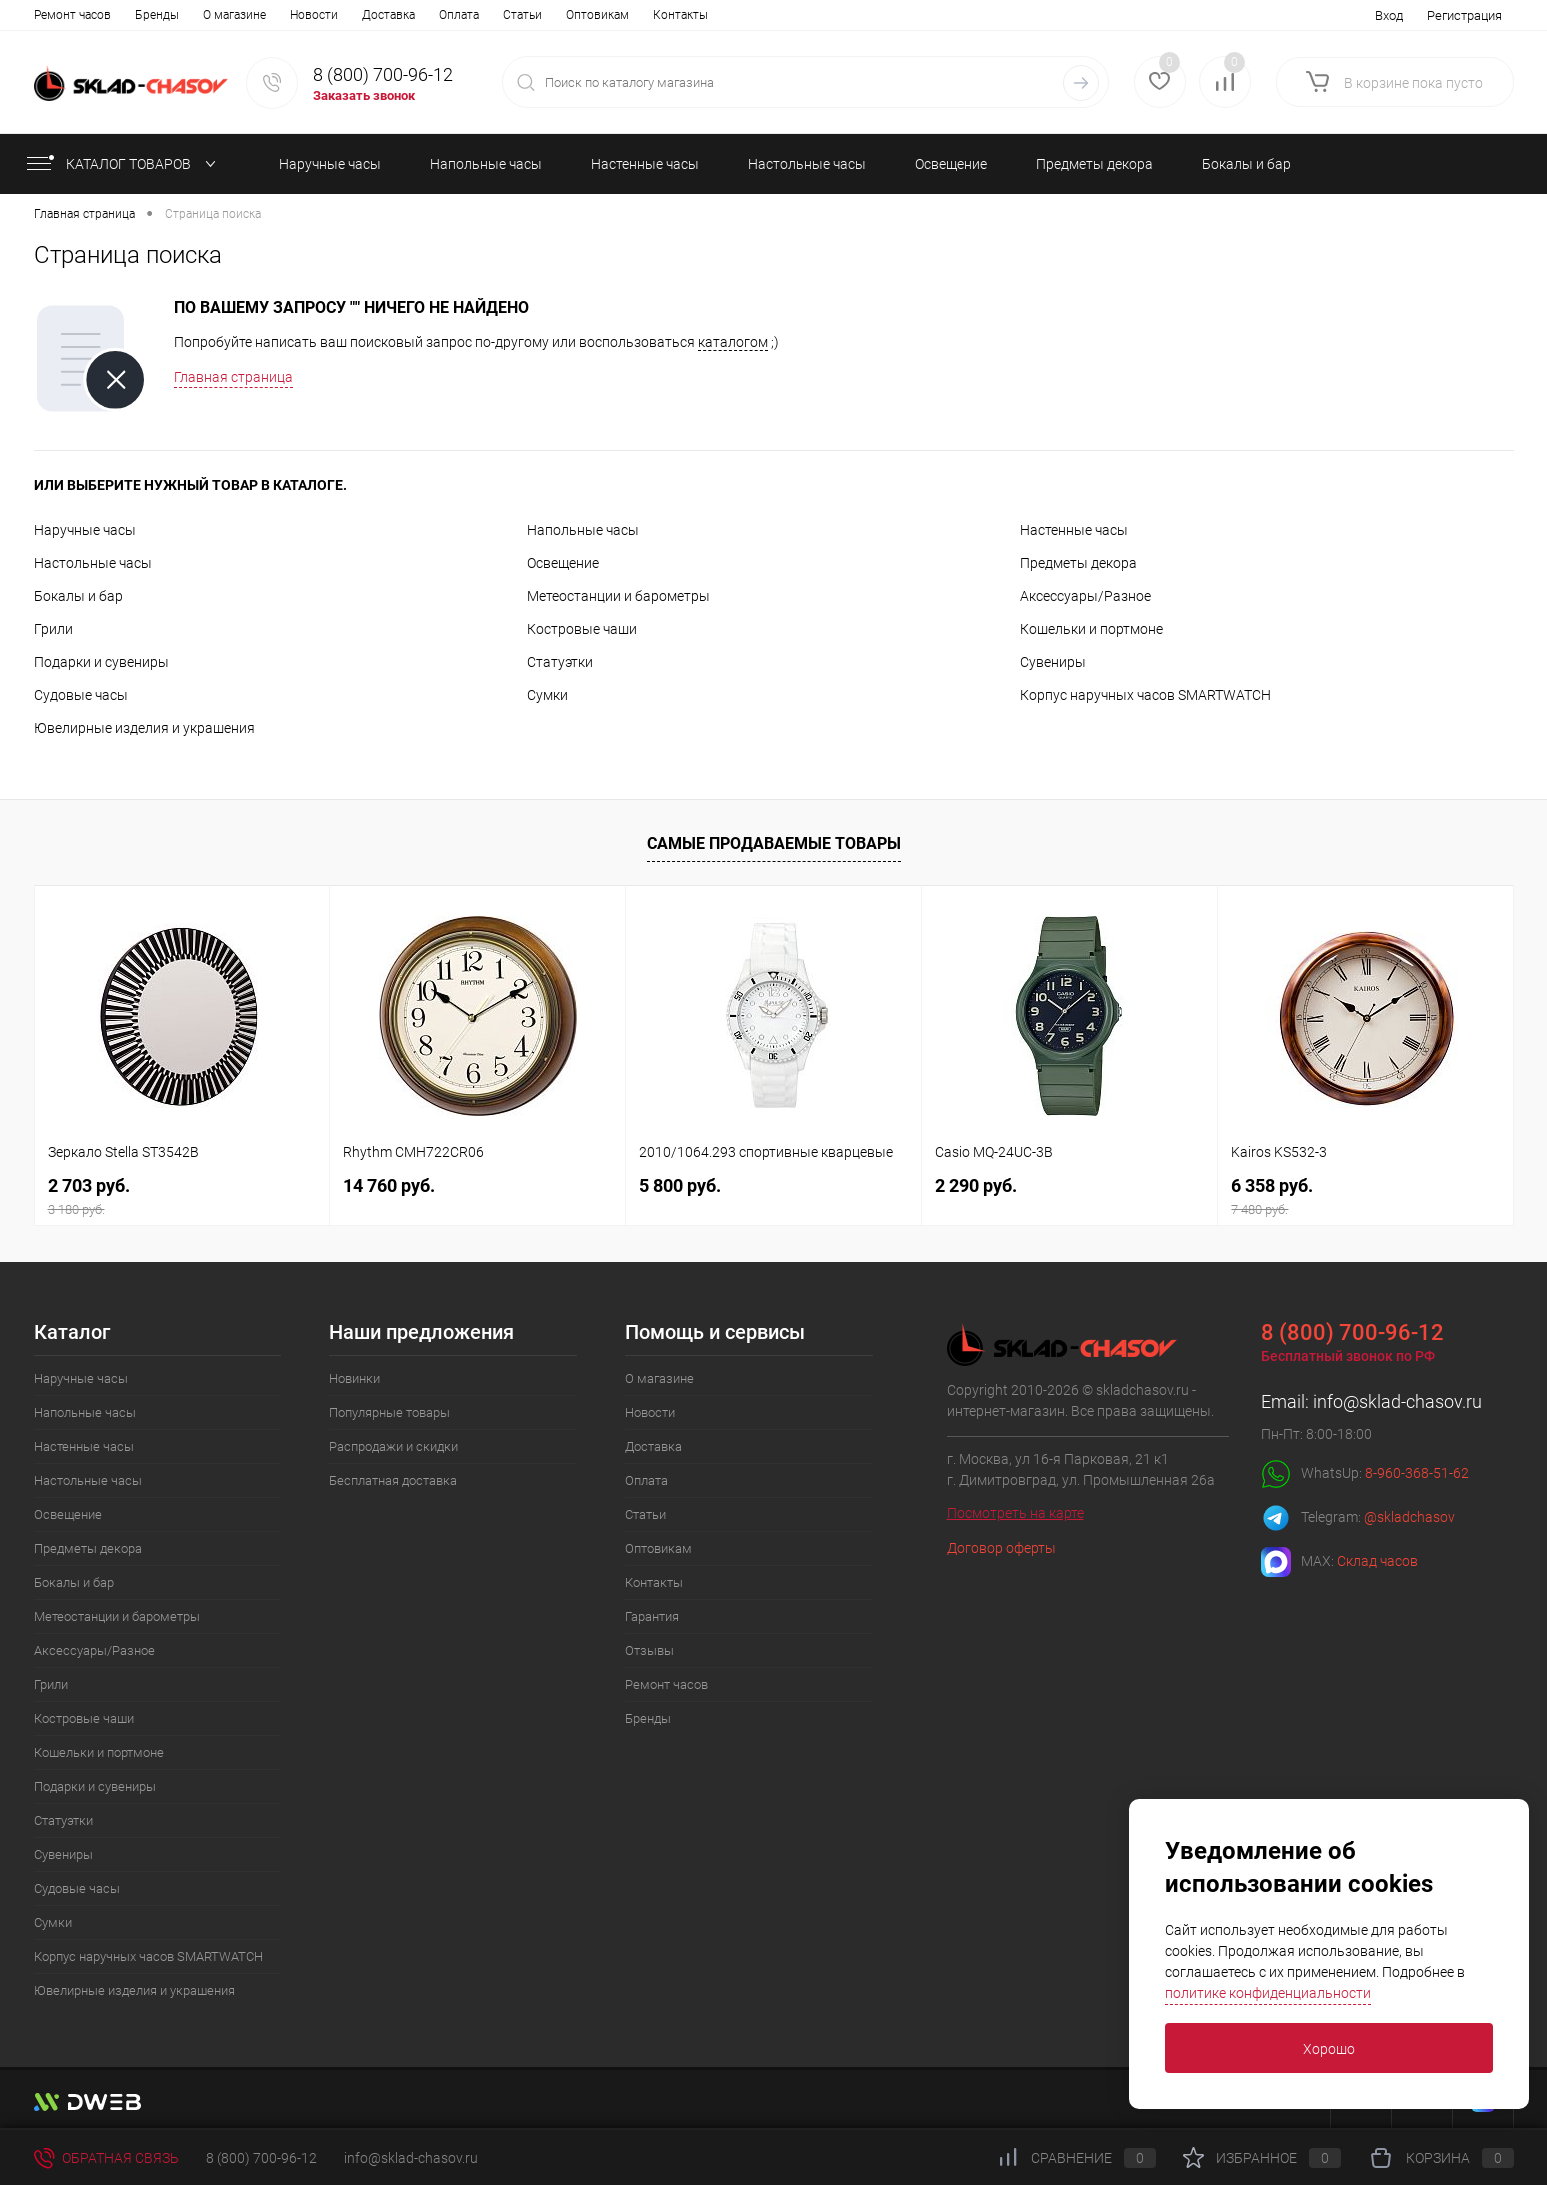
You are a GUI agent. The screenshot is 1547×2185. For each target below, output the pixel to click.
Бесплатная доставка (393, 1480)
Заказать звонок (364, 95)
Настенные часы (1074, 530)
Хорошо (1329, 2049)
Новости (145, 15)
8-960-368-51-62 (1417, 1473)
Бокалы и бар (78, 596)
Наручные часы (85, 530)
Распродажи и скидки (393, 1446)
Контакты (511, 15)
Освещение (563, 563)
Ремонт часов (666, 1684)
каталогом (733, 342)
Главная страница (233, 377)
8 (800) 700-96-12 (383, 74)
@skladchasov (1409, 1517)
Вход (1389, 15)
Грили (53, 629)
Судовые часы (81, 695)
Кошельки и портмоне (1091, 629)
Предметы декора (1078, 563)
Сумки (547, 695)
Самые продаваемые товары (774, 843)
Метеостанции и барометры (618, 596)
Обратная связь (106, 2158)
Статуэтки (560, 662)
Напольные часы (583, 530)
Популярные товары (389, 1412)
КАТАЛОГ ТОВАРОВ (119, 164)
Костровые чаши (582, 629)
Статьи (353, 15)
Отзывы (661, 15)
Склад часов (1377, 1561)
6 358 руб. (1365, 1196)
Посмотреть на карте (1015, 1513)
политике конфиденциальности (1268, 1993)
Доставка (219, 15)
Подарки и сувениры (101, 662)
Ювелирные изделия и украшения (144, 728)
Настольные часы (93, 563)
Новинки (354, 1378)
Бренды (648, 1718)
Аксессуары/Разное (1085, 596)
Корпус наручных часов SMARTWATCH (1145, 695)
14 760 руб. (389, 1185)
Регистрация (1464, 15)
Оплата (290, 15)
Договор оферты (1001, 1548)
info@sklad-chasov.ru (1397, 1401)
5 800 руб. (680, 1185)
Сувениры (1053, 662)
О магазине (65, 15)
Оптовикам (428, 15)
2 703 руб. (182, 1196)
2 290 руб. (976, 1185)
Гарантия (589, 15)
